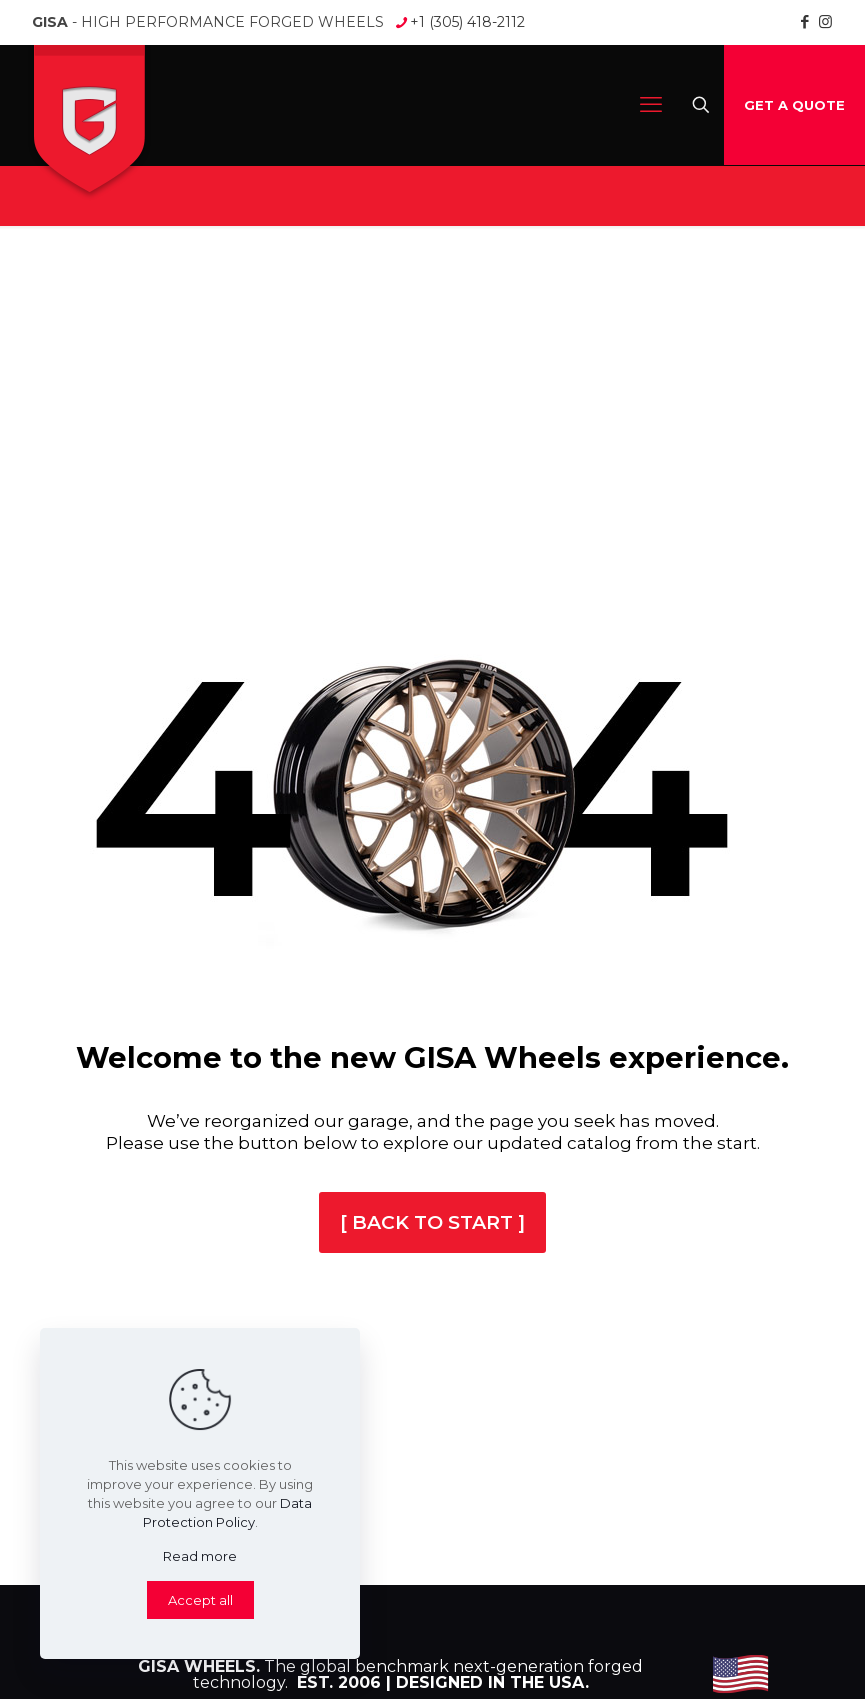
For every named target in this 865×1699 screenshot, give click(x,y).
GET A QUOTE (794, 105)
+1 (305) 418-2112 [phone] (467, 22)
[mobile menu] (651, 105)
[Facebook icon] (804, 21)
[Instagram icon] (825, 21)
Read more (200, 1556)
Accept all (200, 1600)
